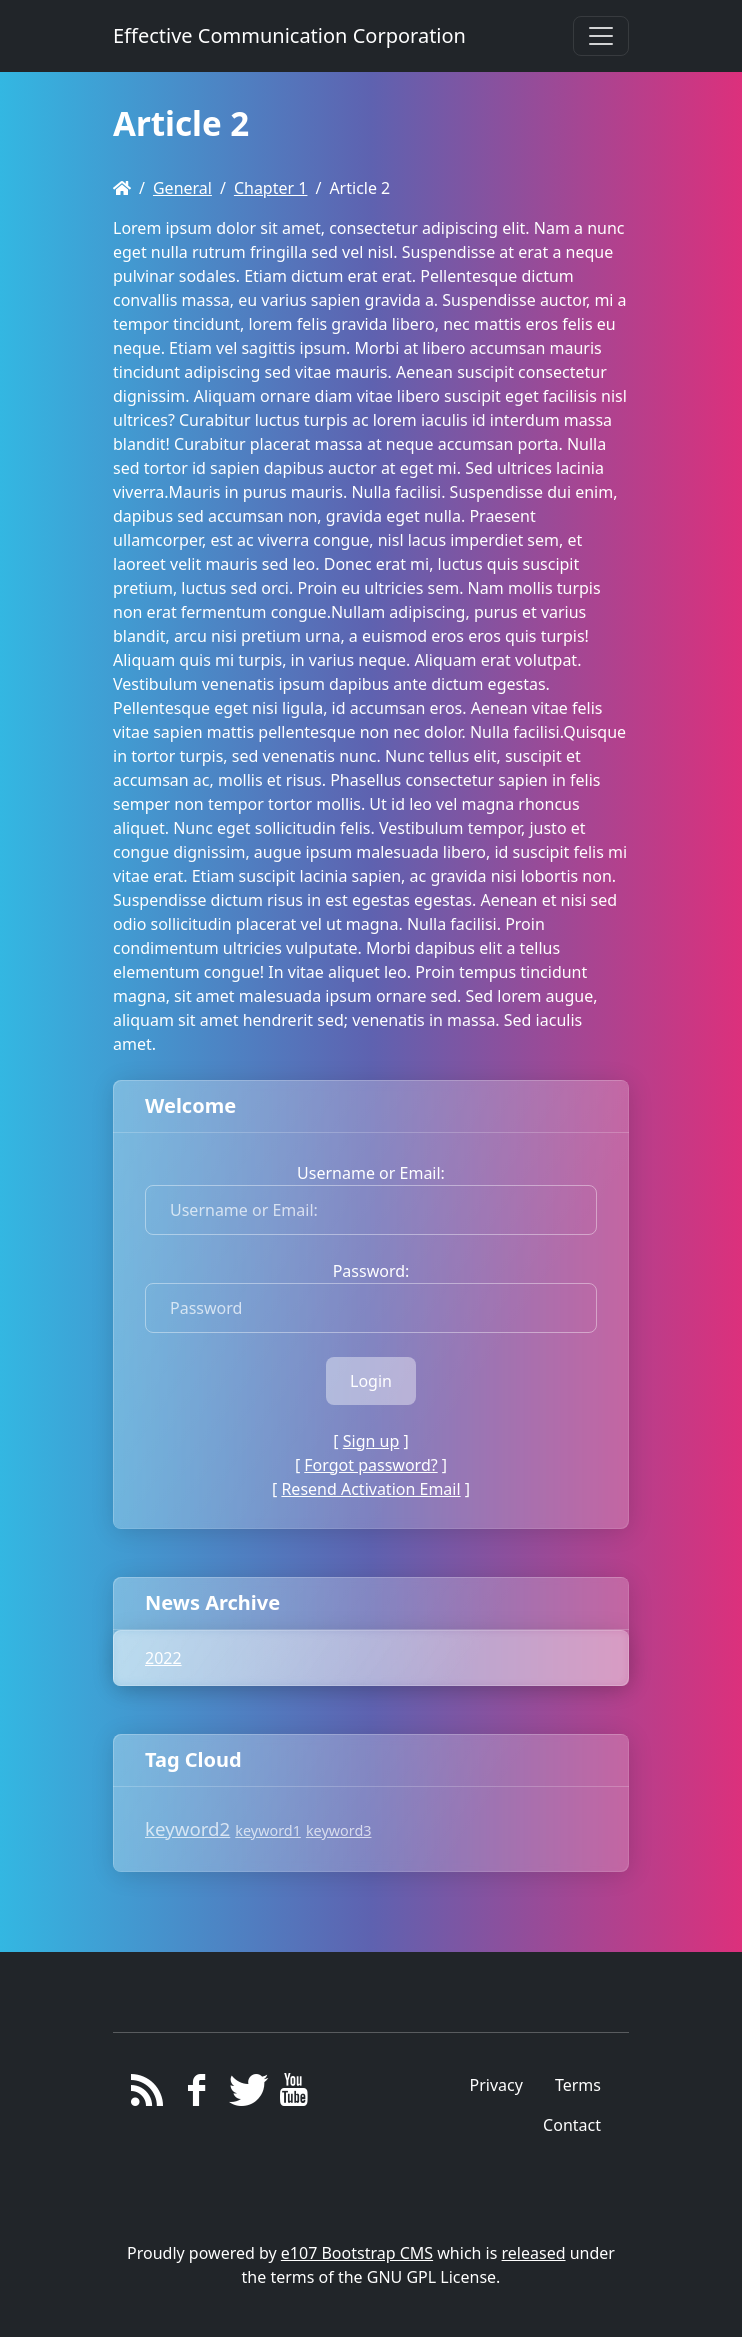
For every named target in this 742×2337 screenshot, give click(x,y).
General (182, 188)
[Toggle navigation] (601, 36)
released (534, 2253)
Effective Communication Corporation (289, 35)
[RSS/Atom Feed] (147, 2095)
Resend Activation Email (370, 1489)
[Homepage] (122, 188)
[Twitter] (245, 2095)
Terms (578, 2085)
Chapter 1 (271, 188)
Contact (572, 2125)
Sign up (371, 1441)
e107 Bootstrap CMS (357, 2253)
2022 (163, 1658)
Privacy (496, 2085)
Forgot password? (370, 1465)
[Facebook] (196, 2095)
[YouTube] (294, 2095)
